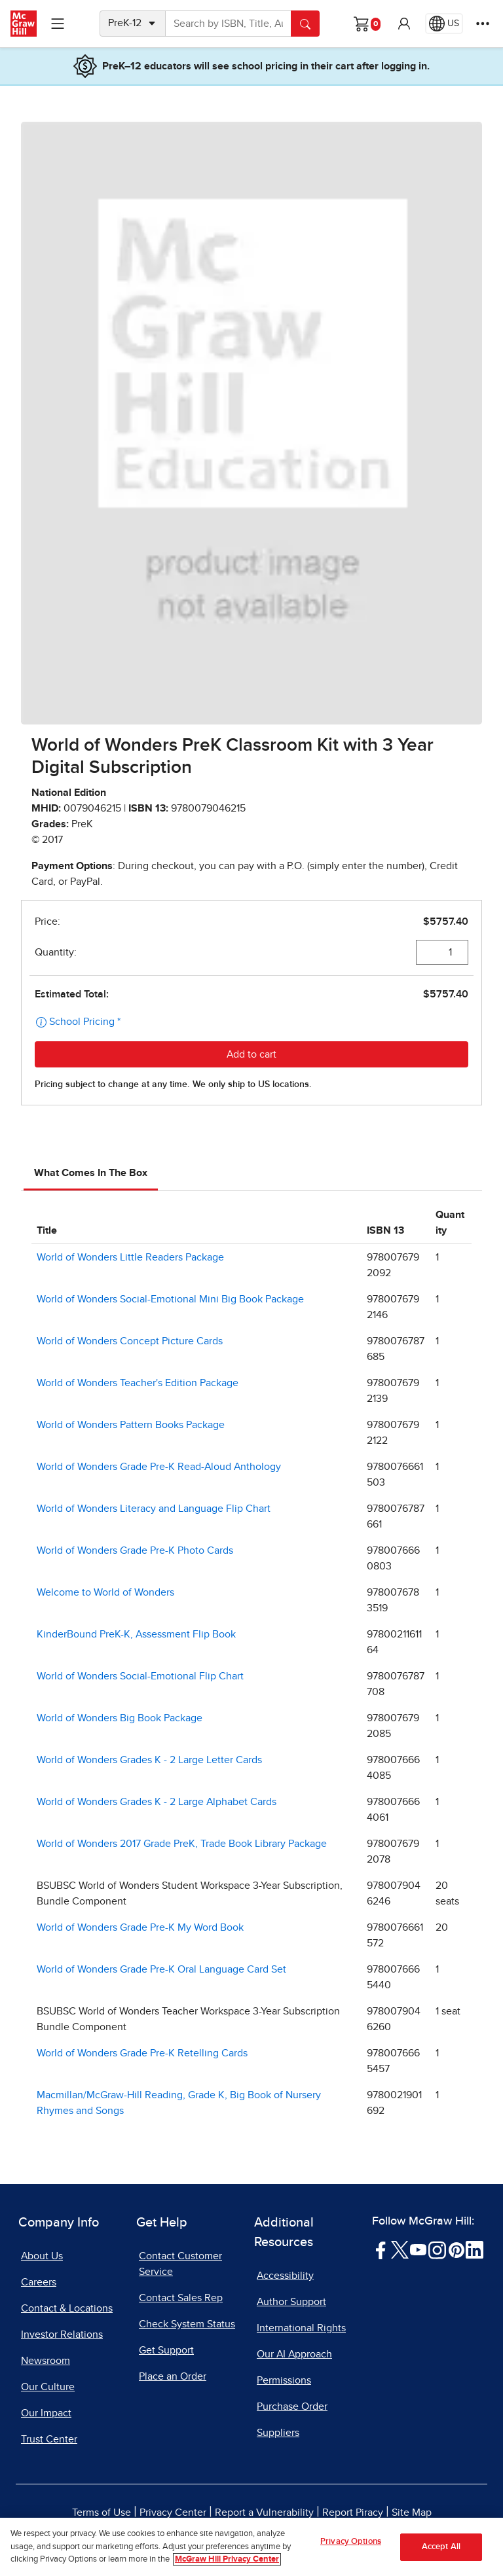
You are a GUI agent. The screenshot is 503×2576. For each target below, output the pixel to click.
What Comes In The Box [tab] (90, 1173)
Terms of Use (101, 2512)
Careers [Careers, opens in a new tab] (38, 2282)
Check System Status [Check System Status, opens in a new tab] (187, 2324)
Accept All (441, 2555)
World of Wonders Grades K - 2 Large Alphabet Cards (156, 1802)
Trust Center (49, 2439)
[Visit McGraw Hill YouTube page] (418, 2249)
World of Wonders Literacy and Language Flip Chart (153, 1508)
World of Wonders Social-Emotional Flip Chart (140, 1676)
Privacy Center (173, 2512)
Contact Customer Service (180, 2264)
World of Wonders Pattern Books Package (131, 1425)
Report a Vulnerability (264, 2512)
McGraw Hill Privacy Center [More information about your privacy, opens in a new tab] (227, 2568)
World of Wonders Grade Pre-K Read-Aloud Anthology (159, 1466)
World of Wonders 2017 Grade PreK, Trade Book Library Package (182, 1843)
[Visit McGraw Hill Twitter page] (400, 2249)
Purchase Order (292, 2406)
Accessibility (285, 2275)
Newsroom (45, 2360)
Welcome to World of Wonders (105, 1592)
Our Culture (48, 2387)
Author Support (291, 2302)
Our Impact (46, 2413)
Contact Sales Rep (181, 2298)
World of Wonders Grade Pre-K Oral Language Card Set (161, 1969)
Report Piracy (352, 2512)
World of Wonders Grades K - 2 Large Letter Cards (149, 1760)
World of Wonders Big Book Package (119, 1718)
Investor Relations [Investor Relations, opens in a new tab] (62, 2334)
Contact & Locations (67, 2308)
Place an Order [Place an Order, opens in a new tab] (172, 2376)
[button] (404, 23)
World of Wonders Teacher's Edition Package (137, 1383)
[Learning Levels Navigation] (57, 23)
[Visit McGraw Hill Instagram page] (437, 2249)
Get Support (166, 2350)
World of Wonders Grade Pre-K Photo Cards (135, 1550)
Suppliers (278, 2432)
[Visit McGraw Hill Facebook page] (381, 2249)
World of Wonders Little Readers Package (130, 1257)
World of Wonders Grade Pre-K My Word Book (140, 1927)
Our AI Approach (294, 2354)
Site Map (412, 2512)
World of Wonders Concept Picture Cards (130, 1341)
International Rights (301, 2328)
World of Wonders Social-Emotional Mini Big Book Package (170, 1299)
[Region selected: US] (444, 23)
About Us (42, 2256)
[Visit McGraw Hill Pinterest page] (456, 2249)
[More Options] (483, 23)
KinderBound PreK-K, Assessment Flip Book (136, 1634)
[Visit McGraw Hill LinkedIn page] (474, 2249)
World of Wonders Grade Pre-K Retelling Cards (142, 2053)
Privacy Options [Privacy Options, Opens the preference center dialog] (350, 2550)
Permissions (284, 2380)
